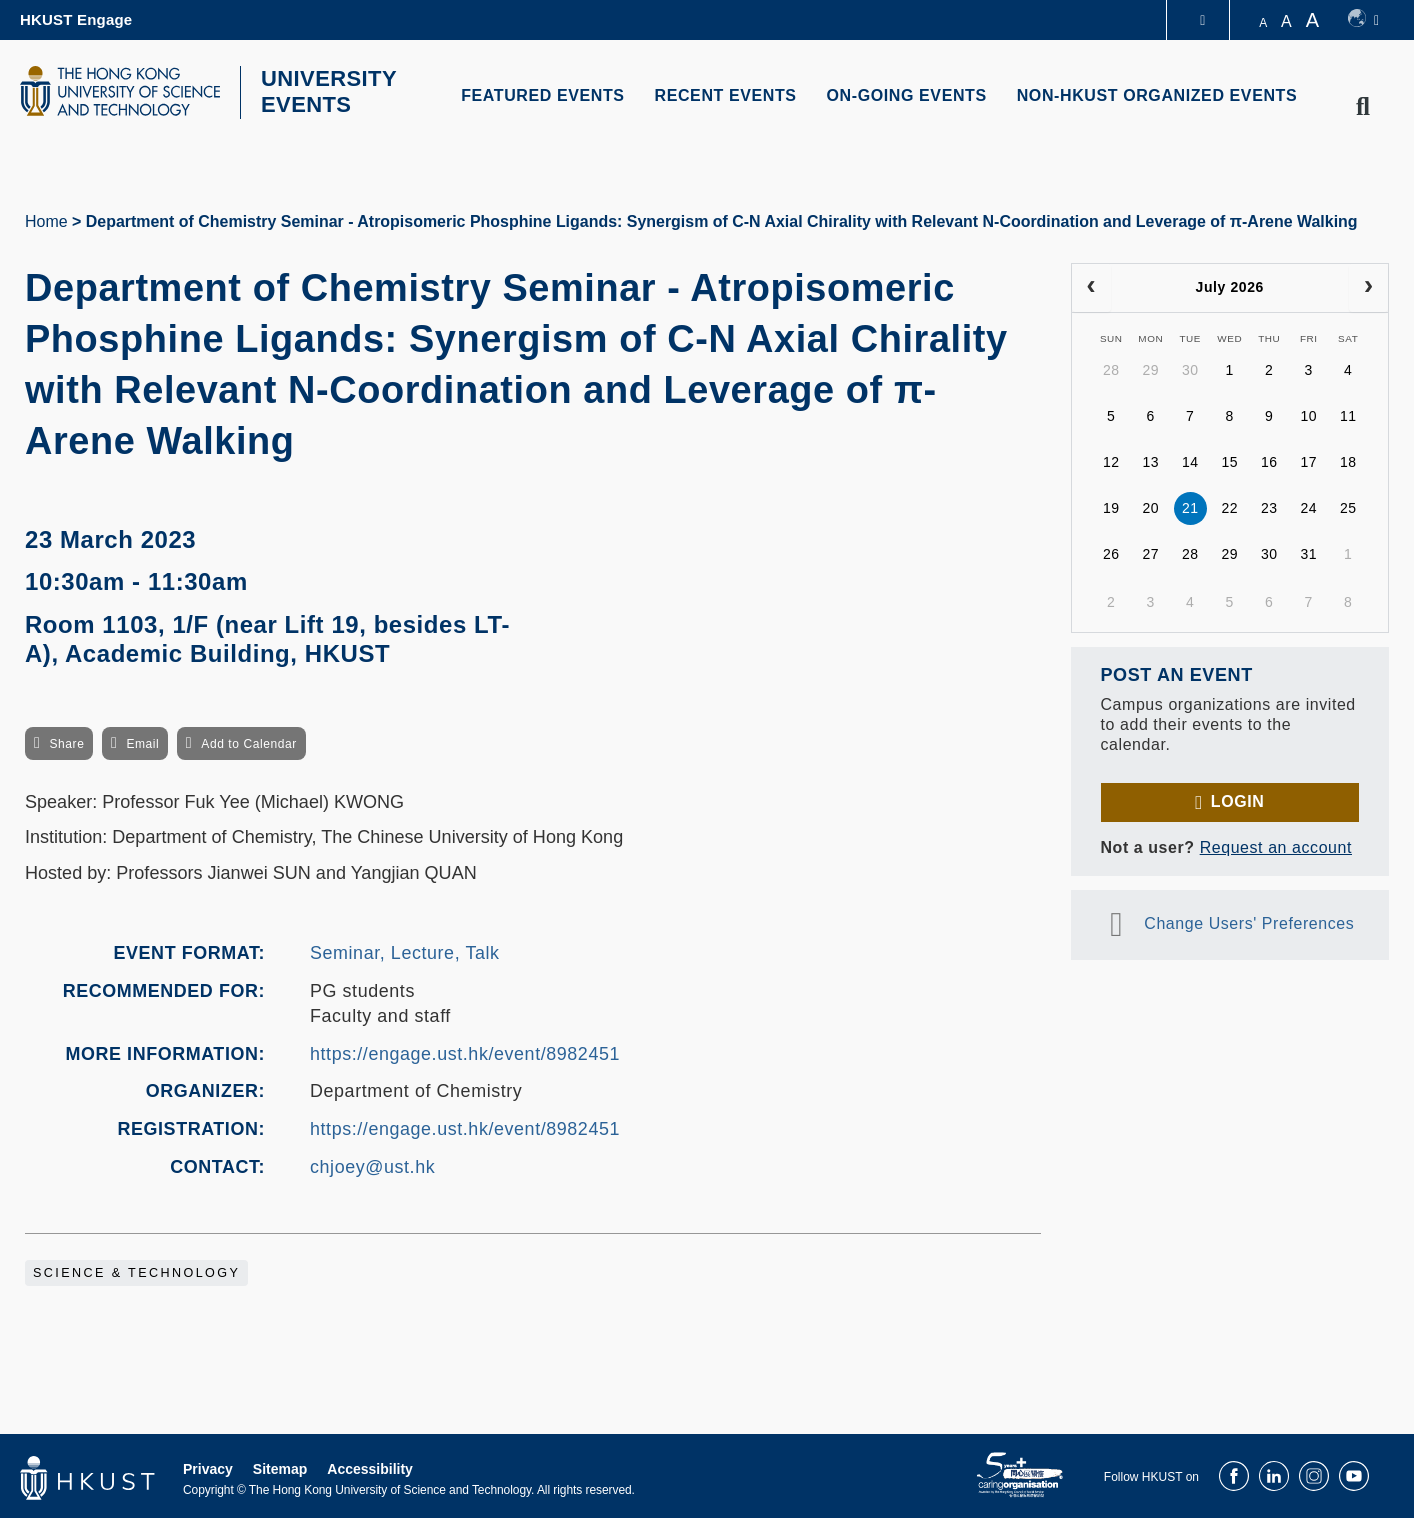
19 (1111, 506)
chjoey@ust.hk (372, 1164)
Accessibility (370, 1467)
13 (1150, 460)
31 (1308, 552)
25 (1348, 506)
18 (1348, 460)
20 (1150, 506)
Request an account (1276, 844)
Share (66, 741)
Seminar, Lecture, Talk (405, 950)
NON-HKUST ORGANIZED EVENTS (1157, 95)
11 (1348, 414)
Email (142, 741)
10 (1308, 414)
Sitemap (280, 1467)
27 (1150, 552)
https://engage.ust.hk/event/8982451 (465, 1051)
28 (1111, 368)
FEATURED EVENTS (542, 95)
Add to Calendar (249, 741)
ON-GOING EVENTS (907, 95)
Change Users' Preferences (1249, 920)
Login (1237, 798)
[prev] (1091, 285)
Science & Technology (136, 1271)
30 (1190, 368)
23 (1269, 506)
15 (1229, 460)
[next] (1368, 285)
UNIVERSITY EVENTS (323, 91)
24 (1308, 506)
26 (1111, 552)
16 (1269, 460)
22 (1229, 506)
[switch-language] (1363, 20)
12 (1111, 460)
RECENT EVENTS (726, 95)
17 (1308, 460)
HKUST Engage (76, 19)
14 (1190, 460)
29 (1150, 368)
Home (46, 218)
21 (1190, 506)
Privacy (208, 1467)
